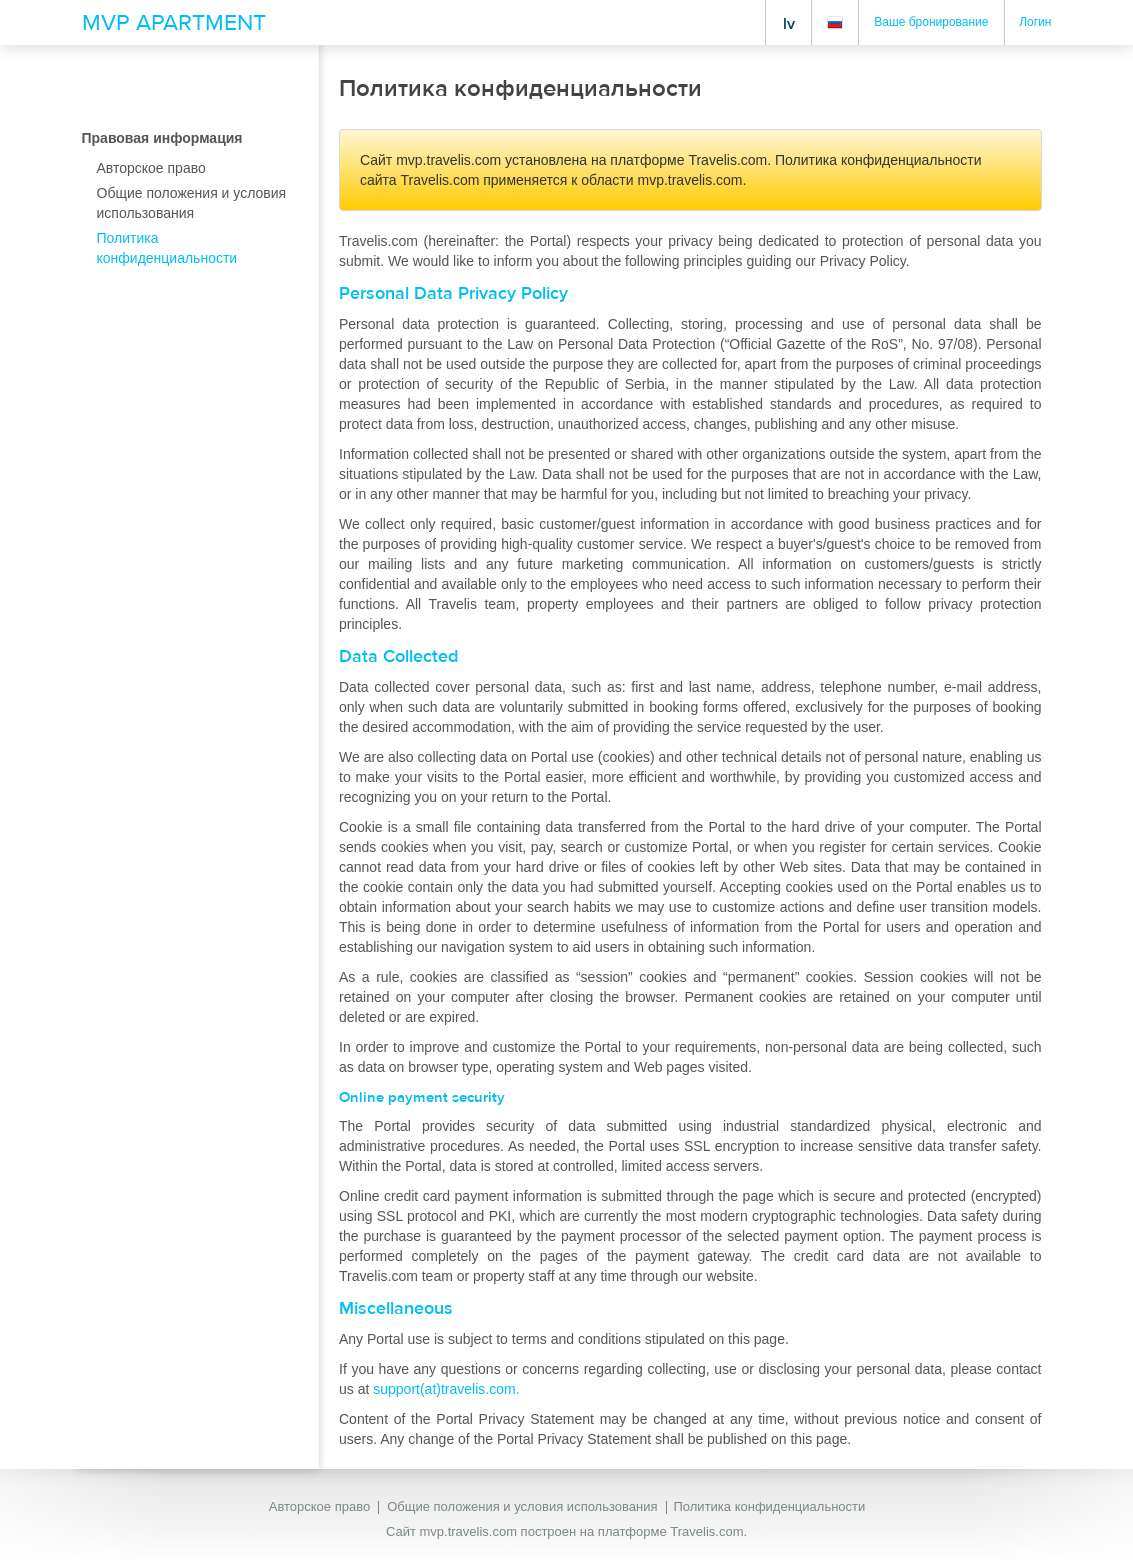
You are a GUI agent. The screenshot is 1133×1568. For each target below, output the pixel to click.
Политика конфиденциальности (770, 1506)
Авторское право (319, 1506)
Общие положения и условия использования (522, 1506)
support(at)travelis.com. (446, 1389)
